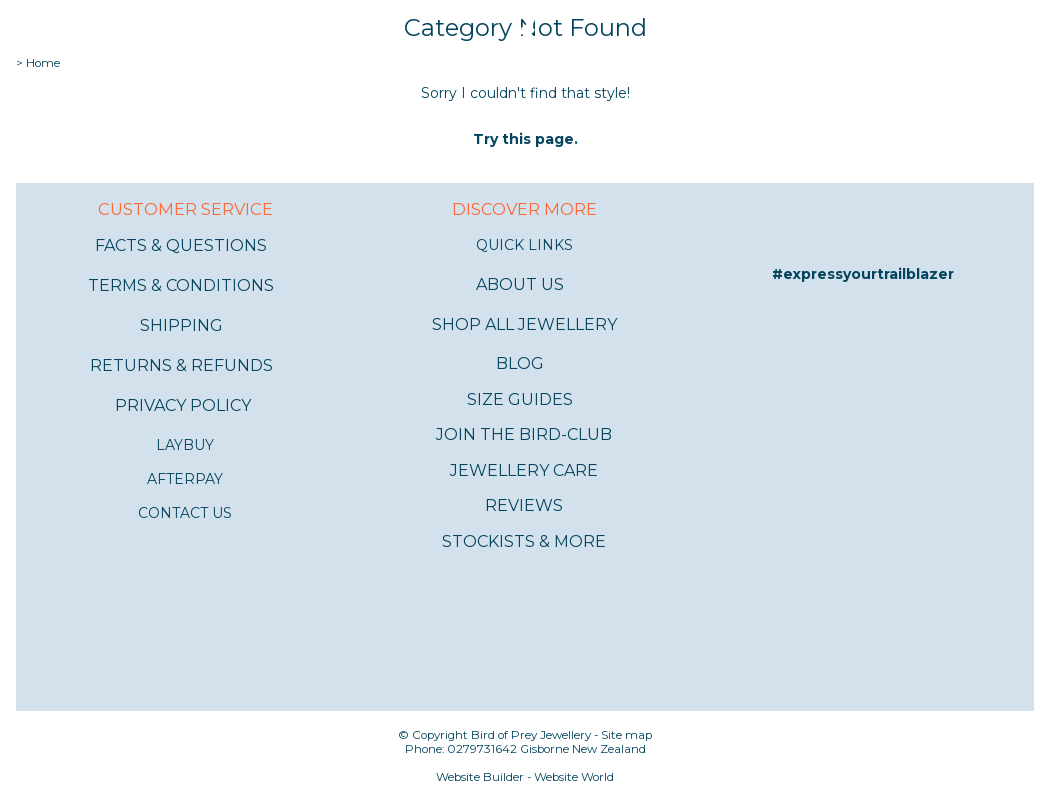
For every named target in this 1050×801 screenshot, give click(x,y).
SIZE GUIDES (520, 399)
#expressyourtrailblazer (863, 274)
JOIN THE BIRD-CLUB (524, 434)
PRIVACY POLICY (183, 405)
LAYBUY (185, 445)
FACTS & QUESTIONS (181, 245)
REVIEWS (524, 505)
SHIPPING (181, 325)
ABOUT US (520, 284)
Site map (626, 735)
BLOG (520, 363)
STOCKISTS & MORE (524, 541)
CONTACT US (185, 513)
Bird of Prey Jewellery (531, 735)
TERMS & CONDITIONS (181, 285)
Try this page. (525, 139)
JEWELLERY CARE (524, 470)
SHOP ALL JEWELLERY (524, 324)
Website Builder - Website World (525, 777)
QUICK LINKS (524, 245)
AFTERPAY (185, 479)
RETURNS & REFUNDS (181, 365)
